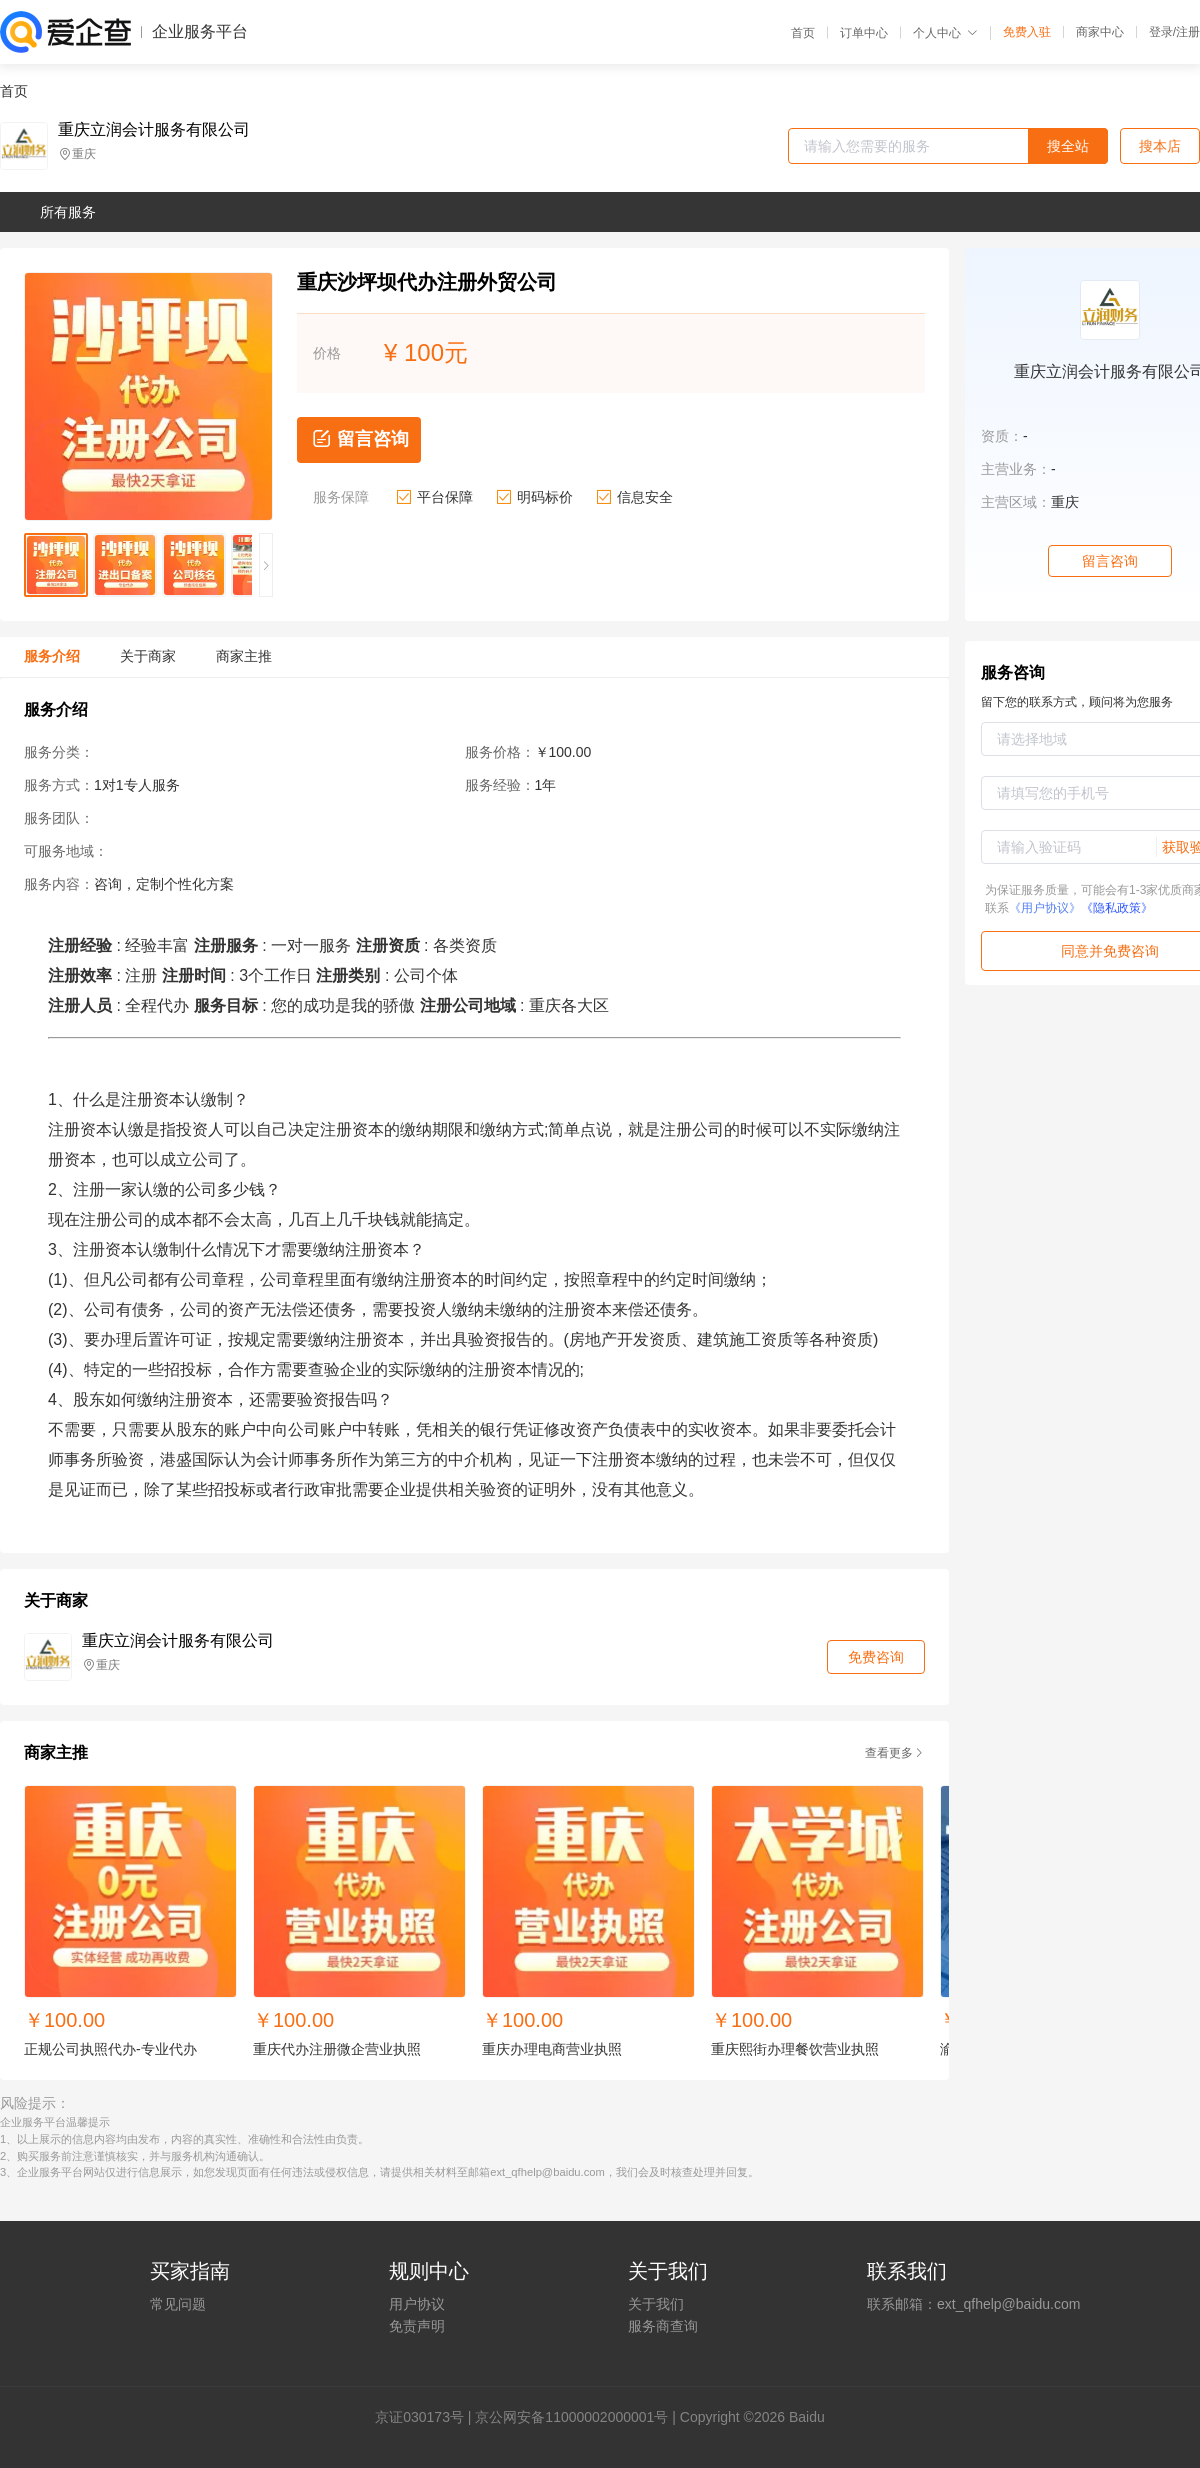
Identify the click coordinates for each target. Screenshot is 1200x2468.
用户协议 (417, 2304)
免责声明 (417, 2326)
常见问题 (178, 2304)
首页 (803, 33)
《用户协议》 (1045, 908)
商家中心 (1100, 32)
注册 (1188, 32)
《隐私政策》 (1117, 908)
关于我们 (656, 2304)
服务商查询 (663, 2326)
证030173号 (426, 2417)
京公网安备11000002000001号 (571, 2417)
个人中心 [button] (945, 33)
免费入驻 (1027, 32)
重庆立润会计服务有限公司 (154, 130)
